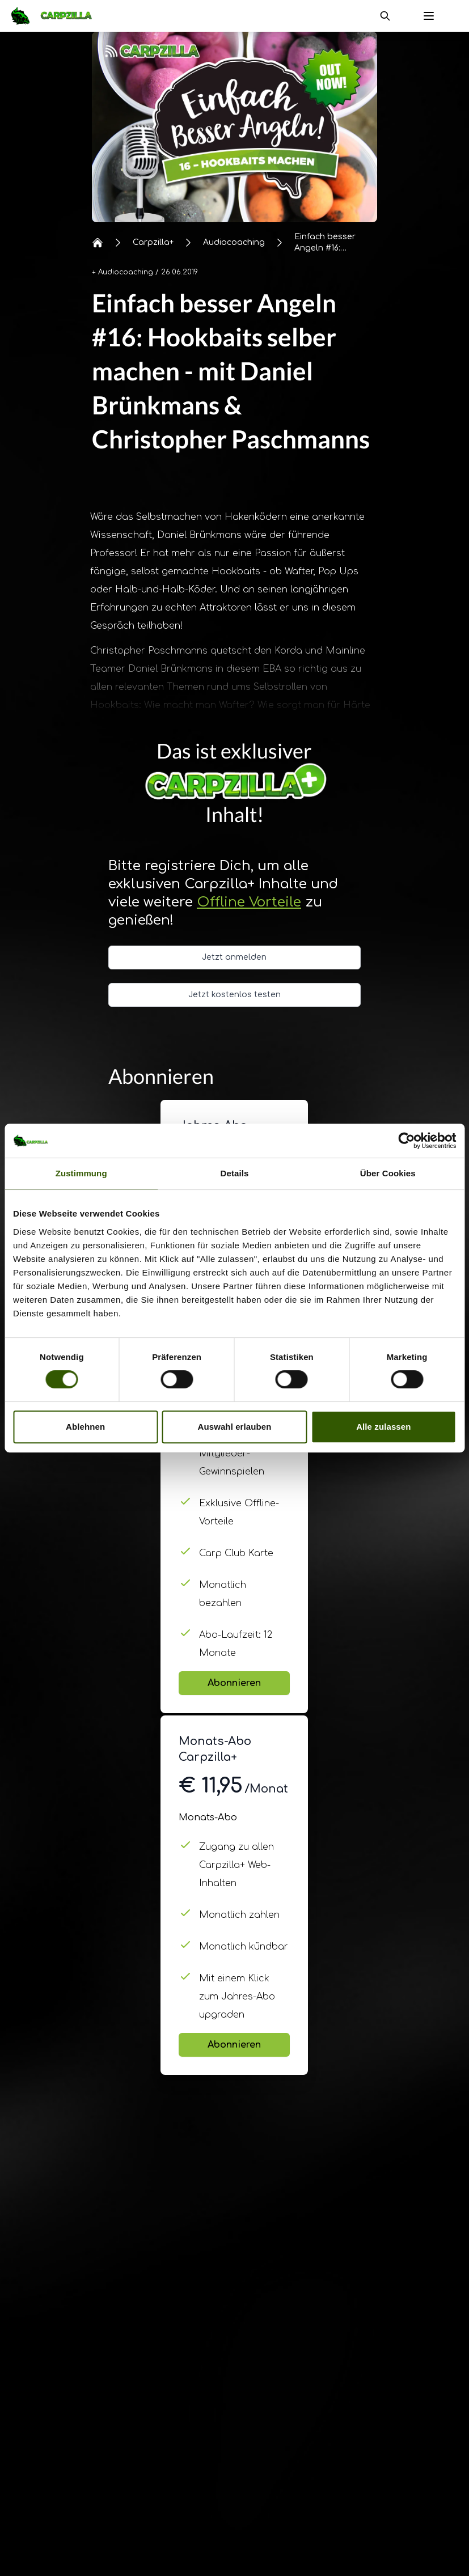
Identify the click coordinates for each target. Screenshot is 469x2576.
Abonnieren (234, 1683)
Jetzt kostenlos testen (234, 994)
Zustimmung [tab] (81, 1173)
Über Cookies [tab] (388, 1173)
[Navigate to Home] (57, 15)
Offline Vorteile (249, 902)
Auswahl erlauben (235, 1426)
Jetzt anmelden (234, 957)
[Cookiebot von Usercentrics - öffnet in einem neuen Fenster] (406, 1140)
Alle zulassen (383, 1426)
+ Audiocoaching (122, 272)
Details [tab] (235, 1173)
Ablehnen (85, 1426)
